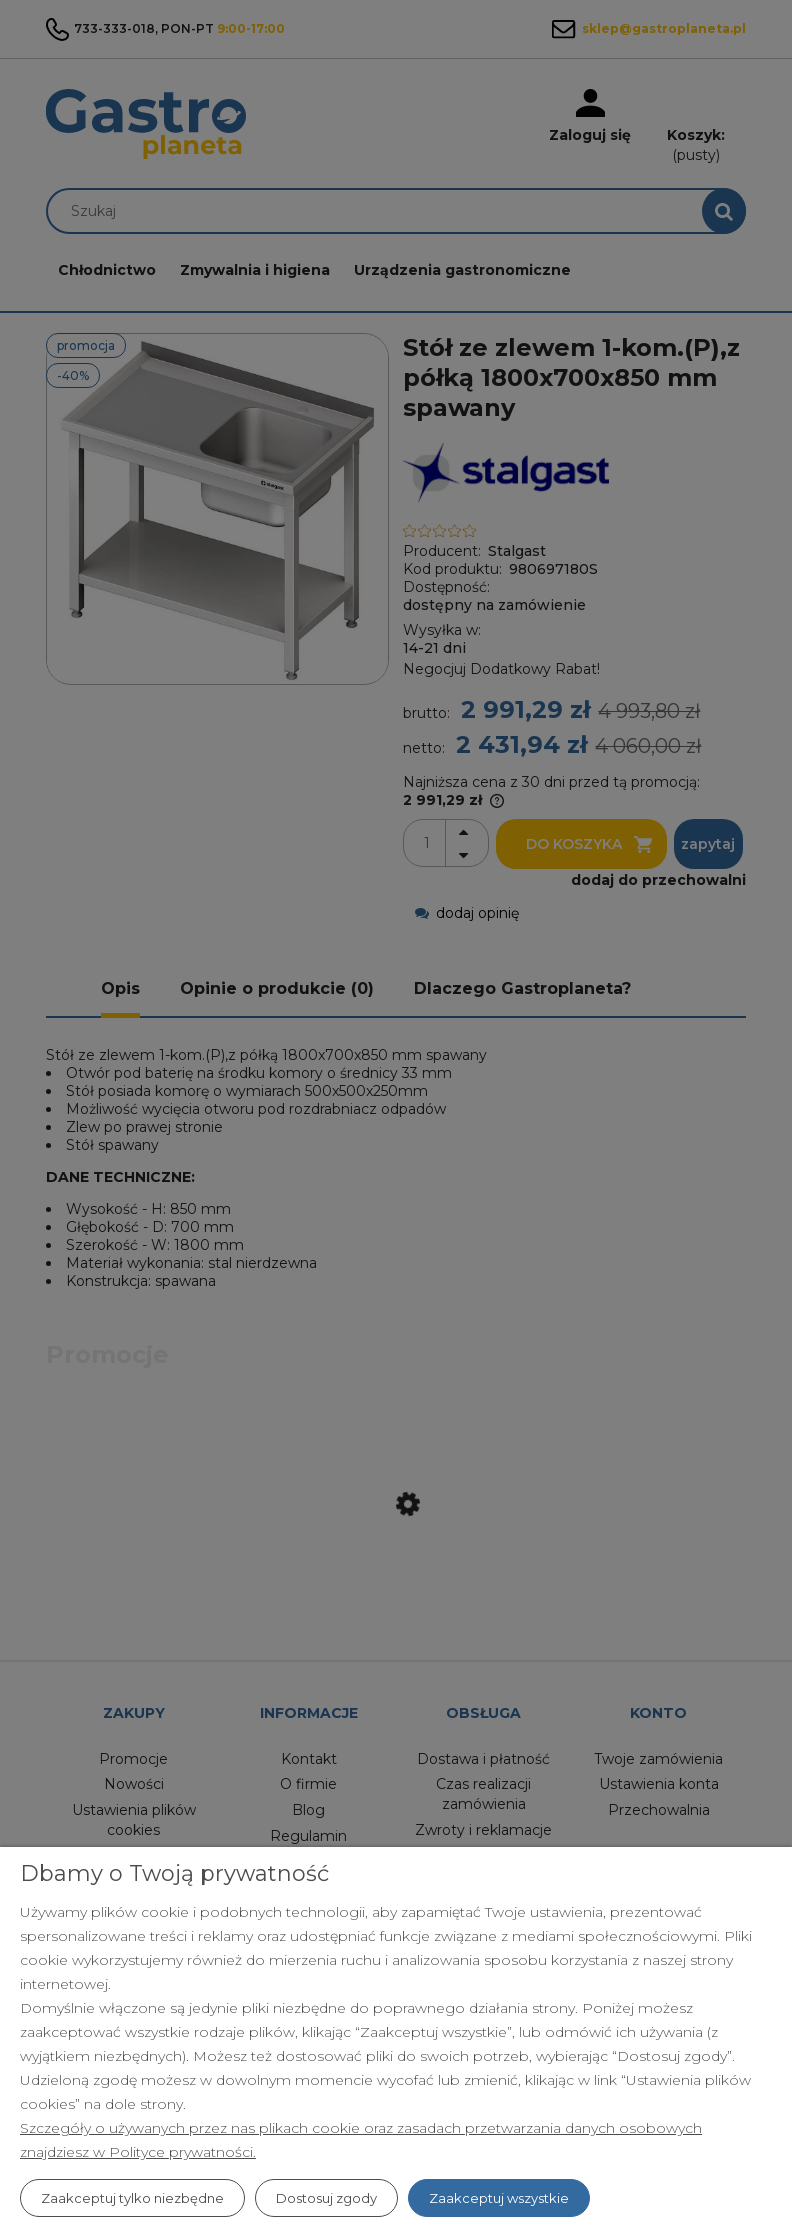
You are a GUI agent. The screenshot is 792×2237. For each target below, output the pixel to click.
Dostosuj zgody (326, 2198)
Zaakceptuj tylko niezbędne (132, 2198)
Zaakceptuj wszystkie (499, 2198)
